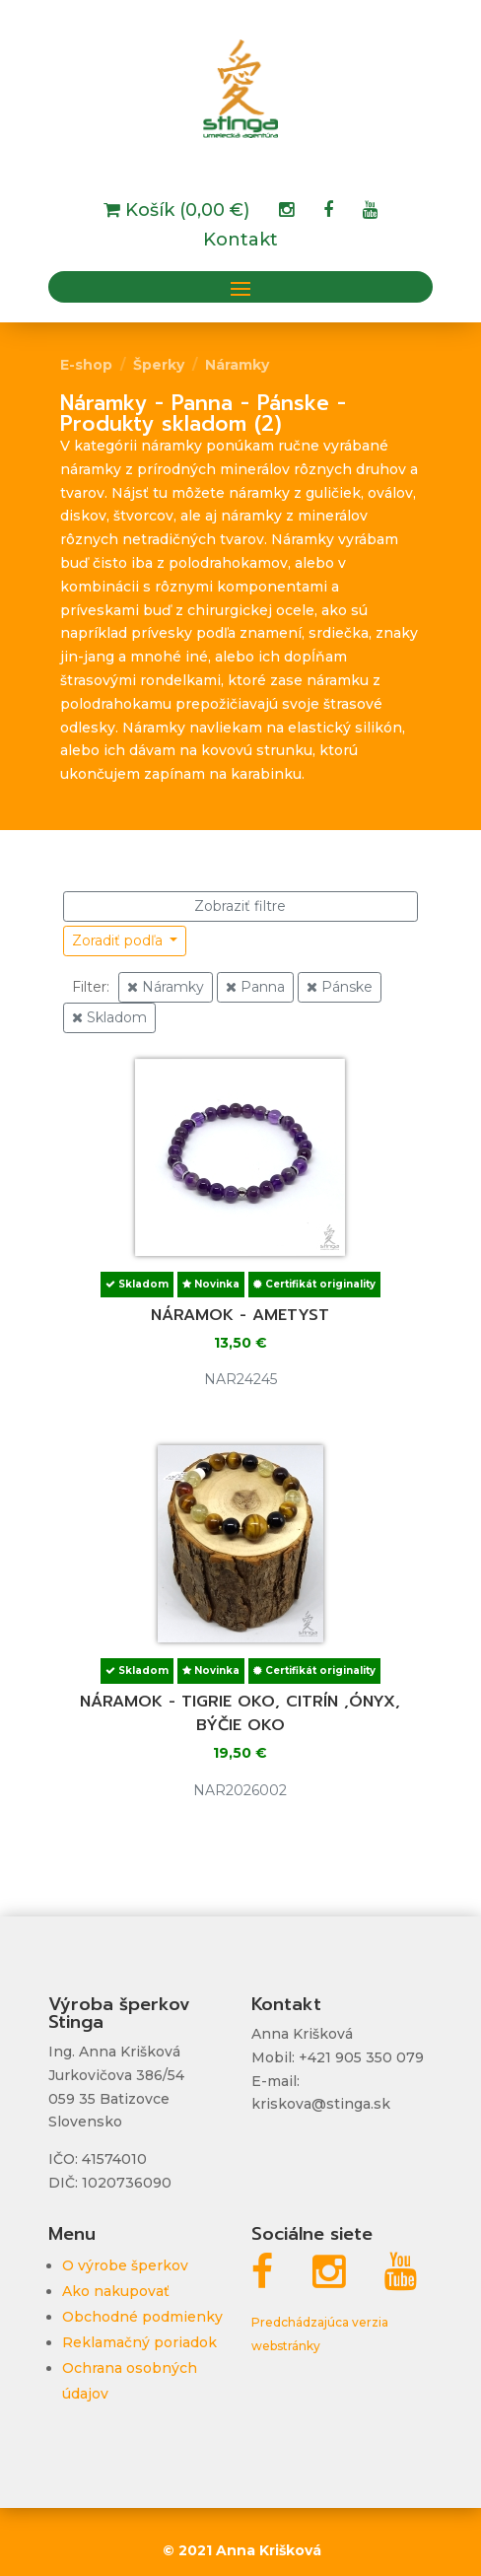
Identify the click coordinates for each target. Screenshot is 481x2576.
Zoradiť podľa (119, 940)
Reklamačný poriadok (139, 2342)
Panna (255, 987)
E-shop (86, 365)
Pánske (340, 987)
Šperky (158, 365)
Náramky (237, 365)
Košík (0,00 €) (184, 212)
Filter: (90, 987)
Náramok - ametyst (240, 1315)
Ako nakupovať (116, 2291)
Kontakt (240, 241)
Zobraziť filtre (240, 906)
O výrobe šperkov (125, 2265)
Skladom (109, 1017)
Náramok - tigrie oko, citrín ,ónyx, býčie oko (240, 1713)
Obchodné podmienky (142, 2317)
